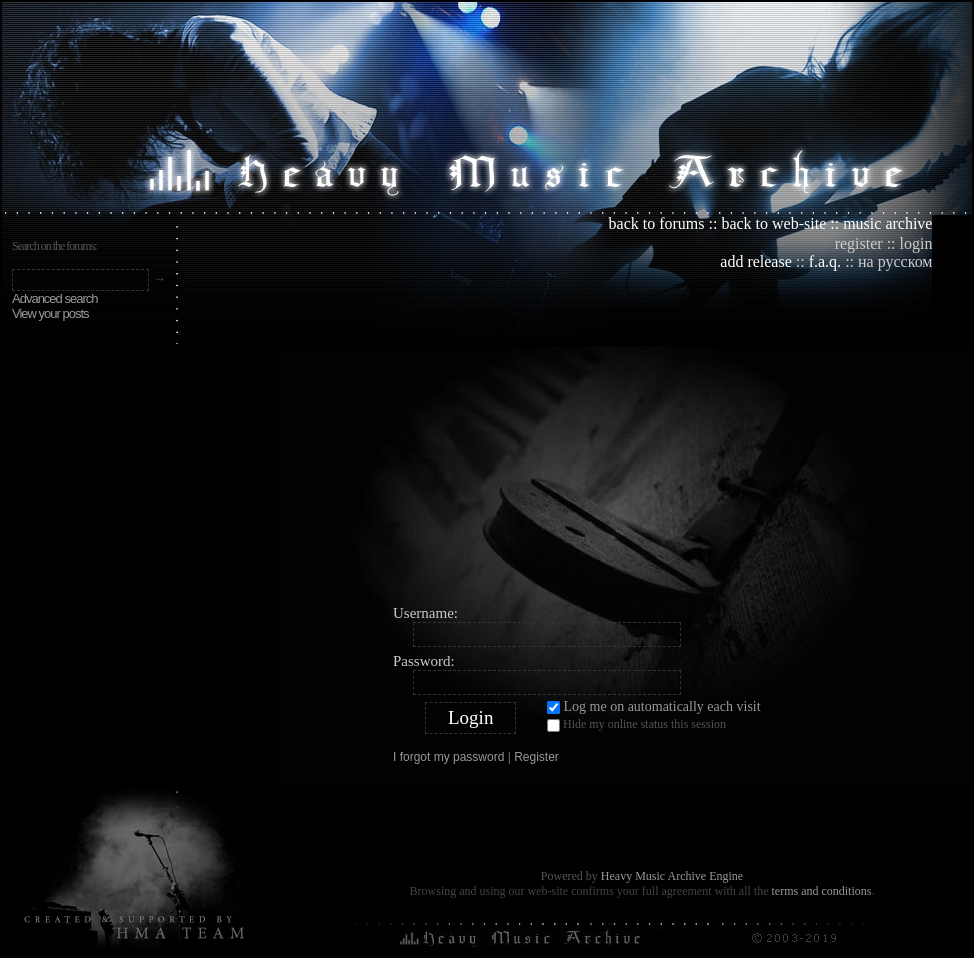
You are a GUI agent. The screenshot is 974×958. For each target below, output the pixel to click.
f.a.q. (825, 261)
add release (756, 261)
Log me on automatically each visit (654, 706)
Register (536, 757)
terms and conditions (821, 891)
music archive (887, 223)
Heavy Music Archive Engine (672, 876)
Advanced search (54, 298)
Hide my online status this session (636, 724)
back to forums (657, 223)
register (859, 243)
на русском (895, 261)
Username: (425, 613)
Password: (424, 661)
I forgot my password (448, 757)
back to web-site (773, 223)
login (916, 243)
